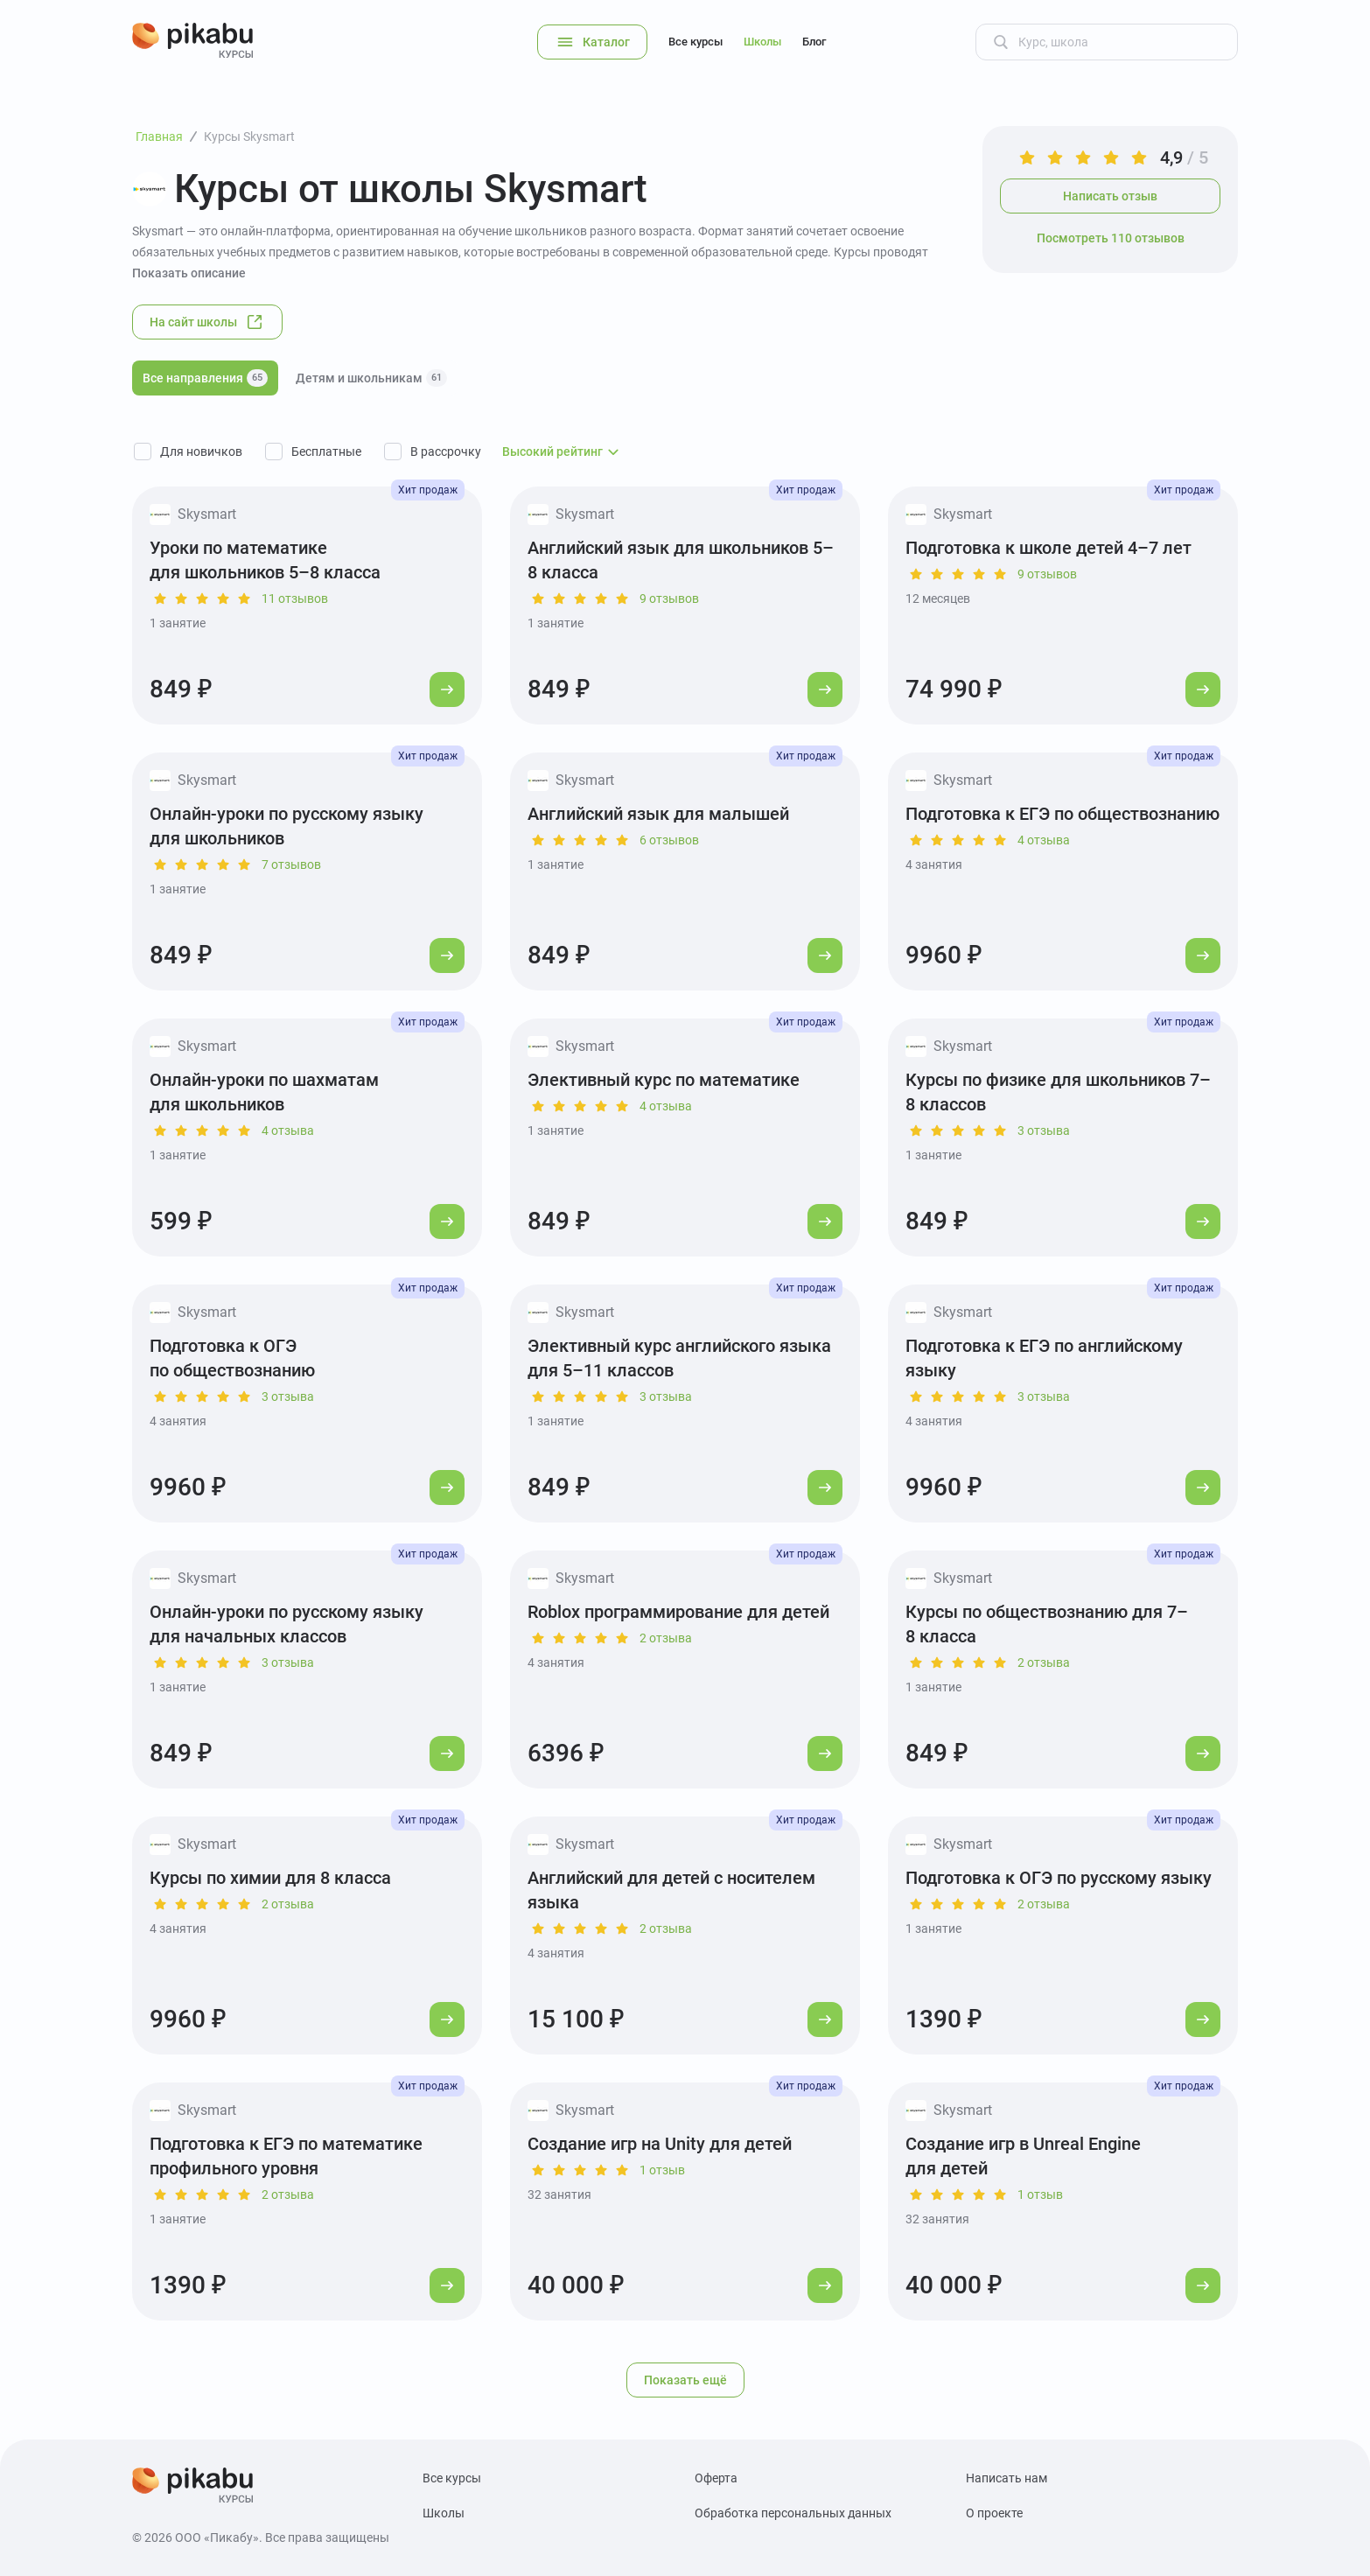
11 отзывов (295, 599)
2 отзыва (666, 1638)
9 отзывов (669, 599)
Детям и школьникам (371, 378)
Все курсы (695, 41)
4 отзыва (1043, 840)
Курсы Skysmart (249, 137)
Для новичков (201, 451)
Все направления (205, 378)
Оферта (716, 2478)
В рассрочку (445, 451)
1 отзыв (662, 2170)
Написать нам (1006, 2478)
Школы (762, 41)
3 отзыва (1043, 1131)
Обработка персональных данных (793, 2513)
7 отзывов (291, 865)
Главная (159, 137)
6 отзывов (669, 840)
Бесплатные (326, 451)
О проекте (994, 2513)
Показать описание (189, 273)
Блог (814, 41)
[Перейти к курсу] (447, 689)
